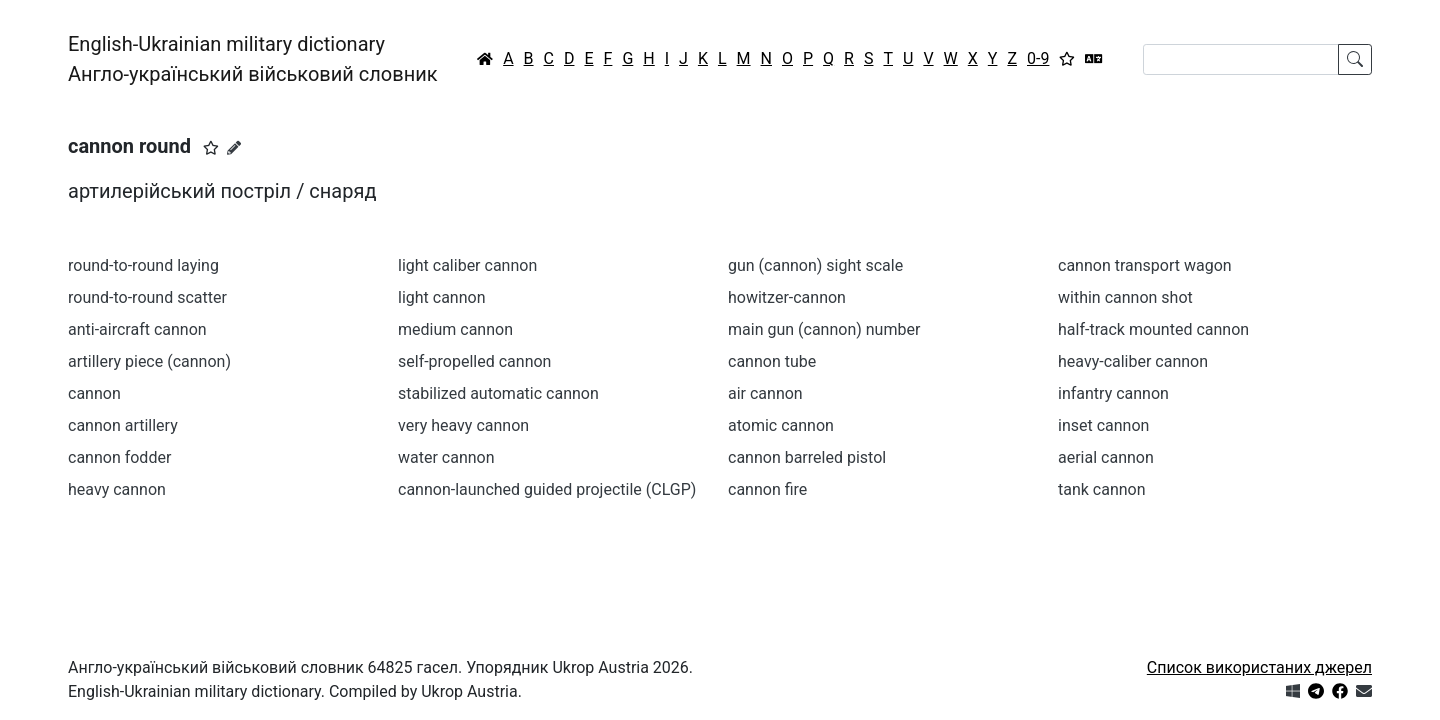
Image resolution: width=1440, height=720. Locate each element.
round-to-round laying (143, 265)
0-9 (1038, 58)
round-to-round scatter (147, 297)
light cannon (442, 297)
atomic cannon (781, 425)
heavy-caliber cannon (1133, 361)
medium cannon (455, 329)
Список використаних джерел (1259, 667)
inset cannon (1103, 425)
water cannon (446, 457)
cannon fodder (119, 457)
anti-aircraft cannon (137, 329)
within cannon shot (1125, 297)
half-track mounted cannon (1153, 329)
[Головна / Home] (485, 59)
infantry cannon (1113, 393)
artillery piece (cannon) (149, 361)
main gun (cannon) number (824, 329)
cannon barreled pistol (807, 457)
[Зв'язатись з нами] (1364, 691)
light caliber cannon (467, 265)
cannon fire (767, 489)
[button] (211, 148)
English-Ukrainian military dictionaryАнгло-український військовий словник (253, 59)
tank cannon (1102, 489)
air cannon (765, 393)
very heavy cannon (463, 425)
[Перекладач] (1094, 59)
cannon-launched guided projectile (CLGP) (547, 489)
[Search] (1241, 59)
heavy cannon (117, 489)
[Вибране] (1067, 59)
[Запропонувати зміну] (234, 148)
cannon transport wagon (1145, 265)
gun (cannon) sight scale (815, 265)
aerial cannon (1106, 457)
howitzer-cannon (787, 297)
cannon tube (772, 361)
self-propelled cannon (474, 361)
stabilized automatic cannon (498, 393)
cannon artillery (123, 425)
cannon (94, 393)
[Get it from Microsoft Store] (1293, 691)
